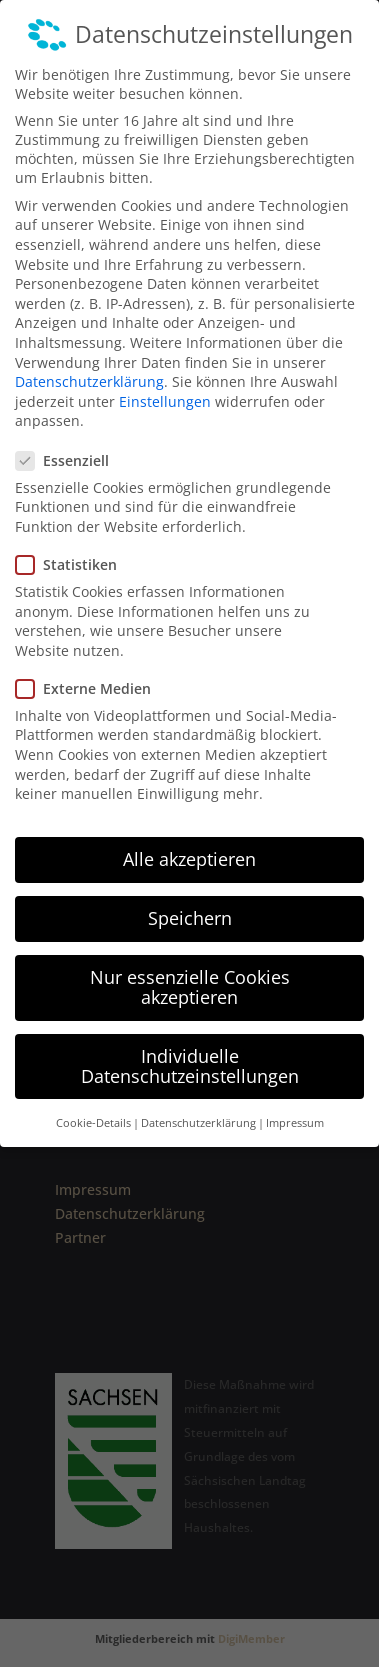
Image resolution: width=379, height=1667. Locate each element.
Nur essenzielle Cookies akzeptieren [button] (190, 964)
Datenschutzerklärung (89, 358)
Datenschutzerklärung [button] (198, 1100)
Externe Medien (91, 665)
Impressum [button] (295, 1100)
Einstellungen (165, 378)
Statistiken (74, 541)
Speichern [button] (190, 895)
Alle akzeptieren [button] (189, 836)
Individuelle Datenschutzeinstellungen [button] (190, 1043)
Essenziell (70, 436)
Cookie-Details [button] (93, 1100)
